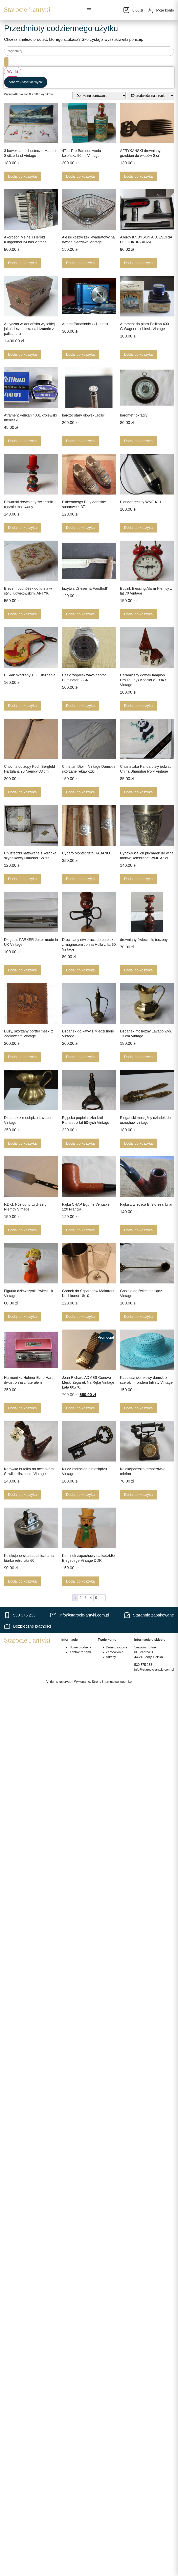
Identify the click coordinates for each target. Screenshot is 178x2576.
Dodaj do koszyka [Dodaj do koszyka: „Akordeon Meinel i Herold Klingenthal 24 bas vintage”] (22, 263)
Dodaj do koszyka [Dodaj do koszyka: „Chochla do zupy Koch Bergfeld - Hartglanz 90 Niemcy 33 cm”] (22, 792)
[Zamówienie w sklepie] (99, 96)
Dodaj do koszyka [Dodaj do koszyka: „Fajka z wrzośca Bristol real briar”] (138, 1230)
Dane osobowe (117, 1647)
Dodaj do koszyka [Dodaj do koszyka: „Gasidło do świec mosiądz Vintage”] (138, 1317)
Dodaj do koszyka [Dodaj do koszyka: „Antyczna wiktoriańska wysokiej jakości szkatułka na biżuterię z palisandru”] (22, 354)
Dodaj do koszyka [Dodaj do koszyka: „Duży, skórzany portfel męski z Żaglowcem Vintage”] (22, 1057)
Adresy (111, 1657)
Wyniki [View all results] (12, 72)
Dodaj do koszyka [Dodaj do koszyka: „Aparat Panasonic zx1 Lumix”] (80, 354)
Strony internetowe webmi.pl (112, 1682)
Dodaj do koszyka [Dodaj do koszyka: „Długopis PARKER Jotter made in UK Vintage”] (22, 970)
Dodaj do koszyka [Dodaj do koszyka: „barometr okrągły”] (138, 441)
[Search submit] (6, 61)
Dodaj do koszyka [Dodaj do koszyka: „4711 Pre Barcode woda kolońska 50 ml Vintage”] (80, 176)
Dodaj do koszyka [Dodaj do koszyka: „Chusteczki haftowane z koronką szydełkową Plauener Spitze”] (22, 879)
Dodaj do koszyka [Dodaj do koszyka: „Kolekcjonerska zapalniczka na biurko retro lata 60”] (22, 1581)
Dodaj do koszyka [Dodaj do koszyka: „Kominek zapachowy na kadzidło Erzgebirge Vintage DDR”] (80, 1581)
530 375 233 (143, 1665)
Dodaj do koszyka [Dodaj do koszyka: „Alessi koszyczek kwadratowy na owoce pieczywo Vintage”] (80, 263)
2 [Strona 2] (80, 1598)
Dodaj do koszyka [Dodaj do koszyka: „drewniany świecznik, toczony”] (138, 970)
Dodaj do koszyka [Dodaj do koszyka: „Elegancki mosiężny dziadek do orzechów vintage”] (138, 1143)
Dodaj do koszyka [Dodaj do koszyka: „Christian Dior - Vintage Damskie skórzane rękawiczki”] (80, 792)
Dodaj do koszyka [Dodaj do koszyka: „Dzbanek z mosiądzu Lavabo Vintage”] (22, 1143)
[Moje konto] (150, 10)
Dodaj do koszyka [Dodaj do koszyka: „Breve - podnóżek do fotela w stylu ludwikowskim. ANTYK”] (22, 614)
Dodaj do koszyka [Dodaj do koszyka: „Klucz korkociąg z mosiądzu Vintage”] (80, 1495)
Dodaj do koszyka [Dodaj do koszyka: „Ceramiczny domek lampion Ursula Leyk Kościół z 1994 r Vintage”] (138, 706)
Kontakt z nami (80, 1652)
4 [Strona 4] (91, 1598)
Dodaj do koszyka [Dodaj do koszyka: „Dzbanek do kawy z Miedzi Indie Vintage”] (80, 1057)
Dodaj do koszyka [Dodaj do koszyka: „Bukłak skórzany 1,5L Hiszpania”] (22, 706)
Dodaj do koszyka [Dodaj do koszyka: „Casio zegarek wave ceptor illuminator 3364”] (80, 706)
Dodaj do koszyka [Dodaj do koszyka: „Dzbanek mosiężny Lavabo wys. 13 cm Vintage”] (138, 1057)
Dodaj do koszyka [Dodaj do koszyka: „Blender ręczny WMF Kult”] (138, 528)
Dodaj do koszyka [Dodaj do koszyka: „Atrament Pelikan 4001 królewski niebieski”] (22, 441)
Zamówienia (114, 1652)
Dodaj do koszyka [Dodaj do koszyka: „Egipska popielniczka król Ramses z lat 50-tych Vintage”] (80, 1143)
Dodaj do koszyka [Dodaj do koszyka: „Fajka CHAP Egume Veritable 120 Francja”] (80, 1230)
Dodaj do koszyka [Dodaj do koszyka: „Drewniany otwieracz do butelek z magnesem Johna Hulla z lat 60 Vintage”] (80, 970)
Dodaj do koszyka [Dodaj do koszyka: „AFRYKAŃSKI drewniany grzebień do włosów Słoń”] (138, 176)
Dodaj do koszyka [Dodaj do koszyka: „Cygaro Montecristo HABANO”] (80, 879)
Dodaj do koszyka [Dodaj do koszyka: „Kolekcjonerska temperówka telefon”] (138, 1495)
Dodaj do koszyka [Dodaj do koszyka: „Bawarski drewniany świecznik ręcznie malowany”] (22, 528)
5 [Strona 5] (96, 1598)
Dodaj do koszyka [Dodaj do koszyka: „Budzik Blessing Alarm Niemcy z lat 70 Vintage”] (138, 614)
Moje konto (165, 10)
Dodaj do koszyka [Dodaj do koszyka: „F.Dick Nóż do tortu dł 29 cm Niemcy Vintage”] (22, 1230)
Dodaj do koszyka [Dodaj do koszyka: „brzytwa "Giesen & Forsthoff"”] (80, 614)
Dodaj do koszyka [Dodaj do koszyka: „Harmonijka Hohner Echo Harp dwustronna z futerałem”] (22, 1408)
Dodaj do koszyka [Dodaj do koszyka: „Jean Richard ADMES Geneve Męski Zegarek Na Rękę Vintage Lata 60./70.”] (80, 1408)
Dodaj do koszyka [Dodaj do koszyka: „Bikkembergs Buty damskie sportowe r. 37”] (80, 528)
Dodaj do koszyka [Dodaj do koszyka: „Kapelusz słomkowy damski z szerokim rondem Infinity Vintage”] (138, 1408)
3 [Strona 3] (86, 1598)
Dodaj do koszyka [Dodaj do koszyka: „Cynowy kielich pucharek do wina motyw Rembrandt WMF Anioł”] (138, 879)
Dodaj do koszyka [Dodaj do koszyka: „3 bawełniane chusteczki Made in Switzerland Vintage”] (22, 176)
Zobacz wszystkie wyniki (25, 82)
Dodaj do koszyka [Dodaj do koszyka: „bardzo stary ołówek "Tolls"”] (80, 441)
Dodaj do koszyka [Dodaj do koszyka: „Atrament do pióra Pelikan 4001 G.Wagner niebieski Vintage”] (138, 354)
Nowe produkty (80, 1647)
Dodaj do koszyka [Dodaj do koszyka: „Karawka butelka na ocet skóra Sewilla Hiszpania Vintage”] (22, 1495)
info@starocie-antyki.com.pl (154, 1669)
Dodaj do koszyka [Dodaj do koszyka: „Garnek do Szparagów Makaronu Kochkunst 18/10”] (80, 1317)
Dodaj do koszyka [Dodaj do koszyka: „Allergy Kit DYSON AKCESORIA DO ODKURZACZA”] (138, 263)
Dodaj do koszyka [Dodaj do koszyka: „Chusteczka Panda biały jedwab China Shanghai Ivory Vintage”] (138, 792)
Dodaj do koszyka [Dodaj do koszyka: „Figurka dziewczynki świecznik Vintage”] (22, 1317)
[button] (89, 10)
